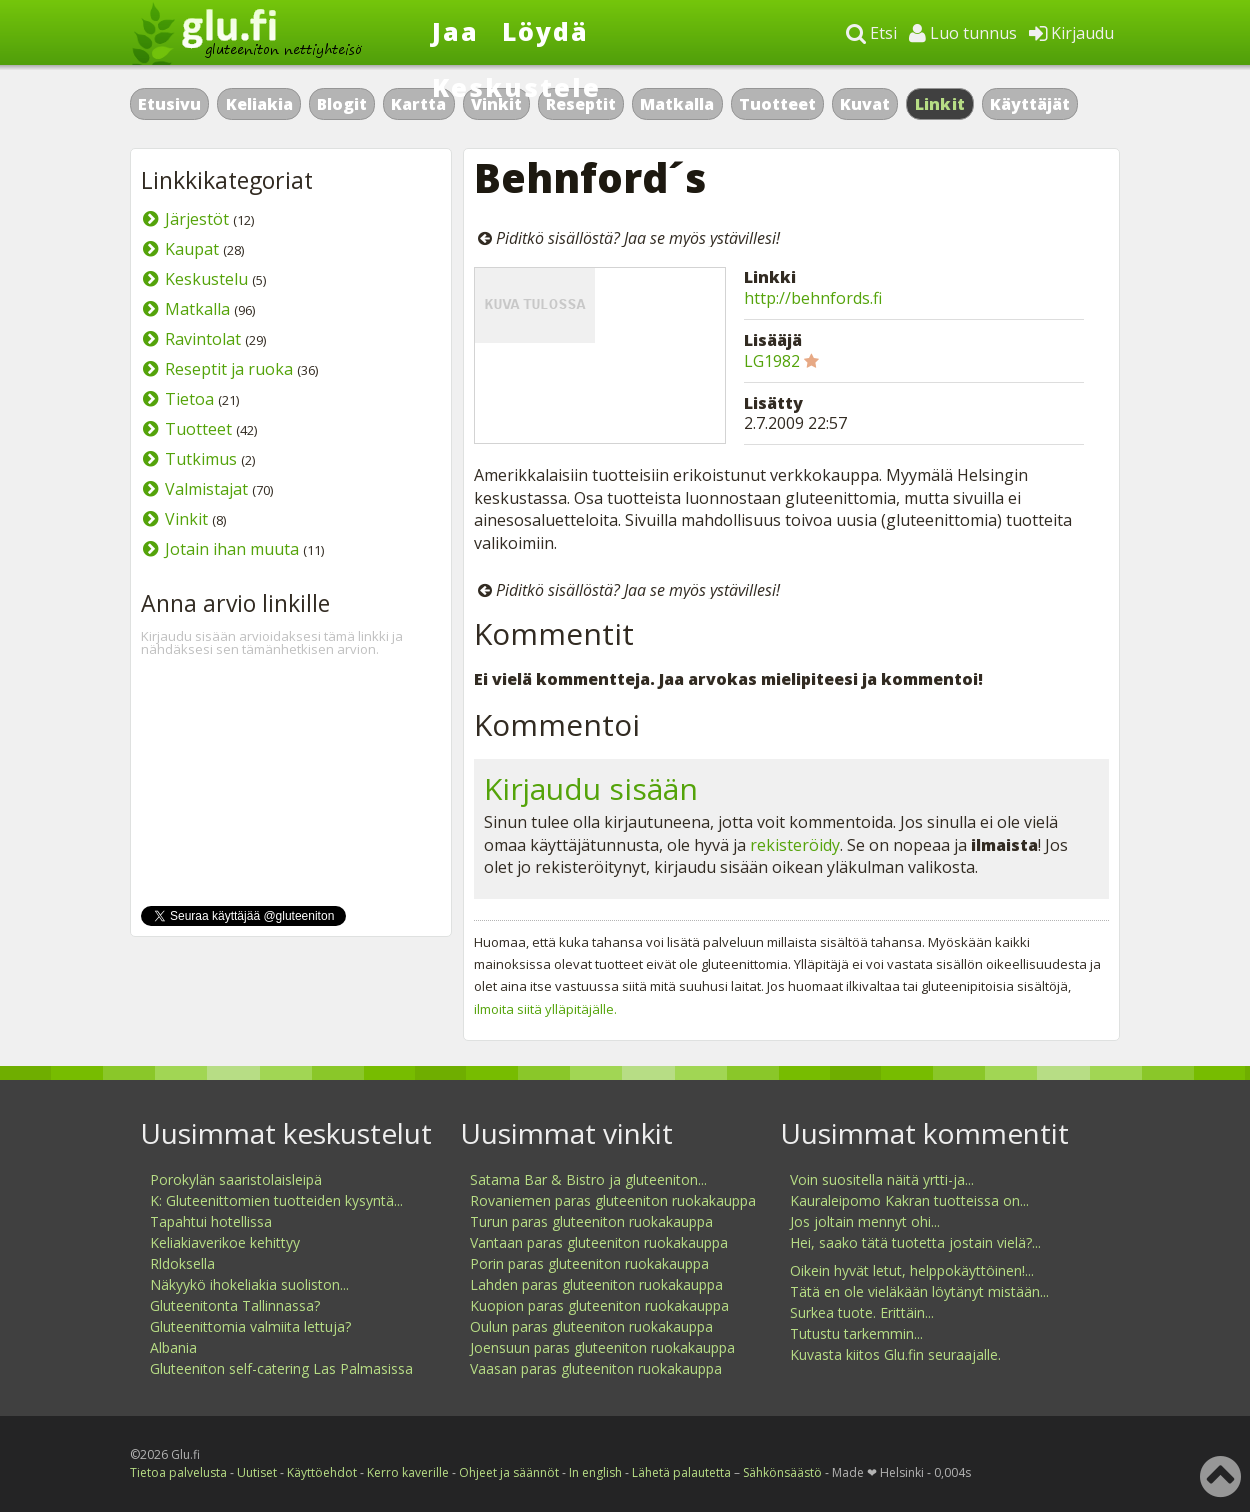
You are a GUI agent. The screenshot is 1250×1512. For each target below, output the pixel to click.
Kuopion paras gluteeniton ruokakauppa (599, 1305)
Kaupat (192, 249)
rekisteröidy (795, 845)
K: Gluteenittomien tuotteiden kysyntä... (276, 1200)
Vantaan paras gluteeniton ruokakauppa (599, 1242)
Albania (173, 1347)
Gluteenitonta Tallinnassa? (235, 1305)
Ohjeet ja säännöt (509, 1472)
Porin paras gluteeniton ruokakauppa (589, 1263)
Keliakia (259, 104)
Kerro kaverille (408, 1472)
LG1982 (772, 361)
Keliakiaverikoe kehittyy (225, 1242)
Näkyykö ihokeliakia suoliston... (249, 1284)
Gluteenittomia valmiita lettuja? (250, 1326)
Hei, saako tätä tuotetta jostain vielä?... (915, 1242)
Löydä (545, 31)
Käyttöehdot (322, 1472)
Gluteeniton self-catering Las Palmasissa (281, 1368)
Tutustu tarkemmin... (856, 1333)
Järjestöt (197, 219)
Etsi (871, 33)
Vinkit (186, 519)
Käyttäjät (1030, 104)
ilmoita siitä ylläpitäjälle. (545, 1009)
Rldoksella (182, 1263)
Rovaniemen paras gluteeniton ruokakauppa (613, 1200)
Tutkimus (201, 459)
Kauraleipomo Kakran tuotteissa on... (909, 1200)
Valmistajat (206, 489)
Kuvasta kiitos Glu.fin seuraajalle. (895, 1354)
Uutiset (257, 1472)
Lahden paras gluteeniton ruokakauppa (596, 1284)
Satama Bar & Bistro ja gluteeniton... (588, 1179)
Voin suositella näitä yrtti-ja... (882, 1179)
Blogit (342, 104)
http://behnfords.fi (813, 298)
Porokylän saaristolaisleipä (236, 1179)
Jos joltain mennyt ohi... (865, 1221)
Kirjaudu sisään (591, 788)
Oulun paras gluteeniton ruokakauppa (591, 1326)
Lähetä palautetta (681, 1472)
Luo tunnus (963, 33)
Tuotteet (777, 104)
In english (595, 1472)
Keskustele (516, 87)
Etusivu (169, 104)
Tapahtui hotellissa (211, 1221)
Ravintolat (203, 339)
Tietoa (189, 399)
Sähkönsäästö (782, 1472)
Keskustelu (206, 279)
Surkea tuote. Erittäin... (862, 1312)
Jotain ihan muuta (232, 549)
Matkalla (677, 104)
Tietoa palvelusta (178, 1472)
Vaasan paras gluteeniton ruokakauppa (596, 1368)
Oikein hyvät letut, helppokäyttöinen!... (912, 1270)
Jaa (455, 31)
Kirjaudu (1071, 33)
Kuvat (865, 104)
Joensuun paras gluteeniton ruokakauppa (602, 1347)
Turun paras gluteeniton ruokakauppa (591, 1221)
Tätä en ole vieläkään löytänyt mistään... (919, 1291)
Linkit (940, 104)
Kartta (418, 104)
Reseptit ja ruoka (229, 369)
